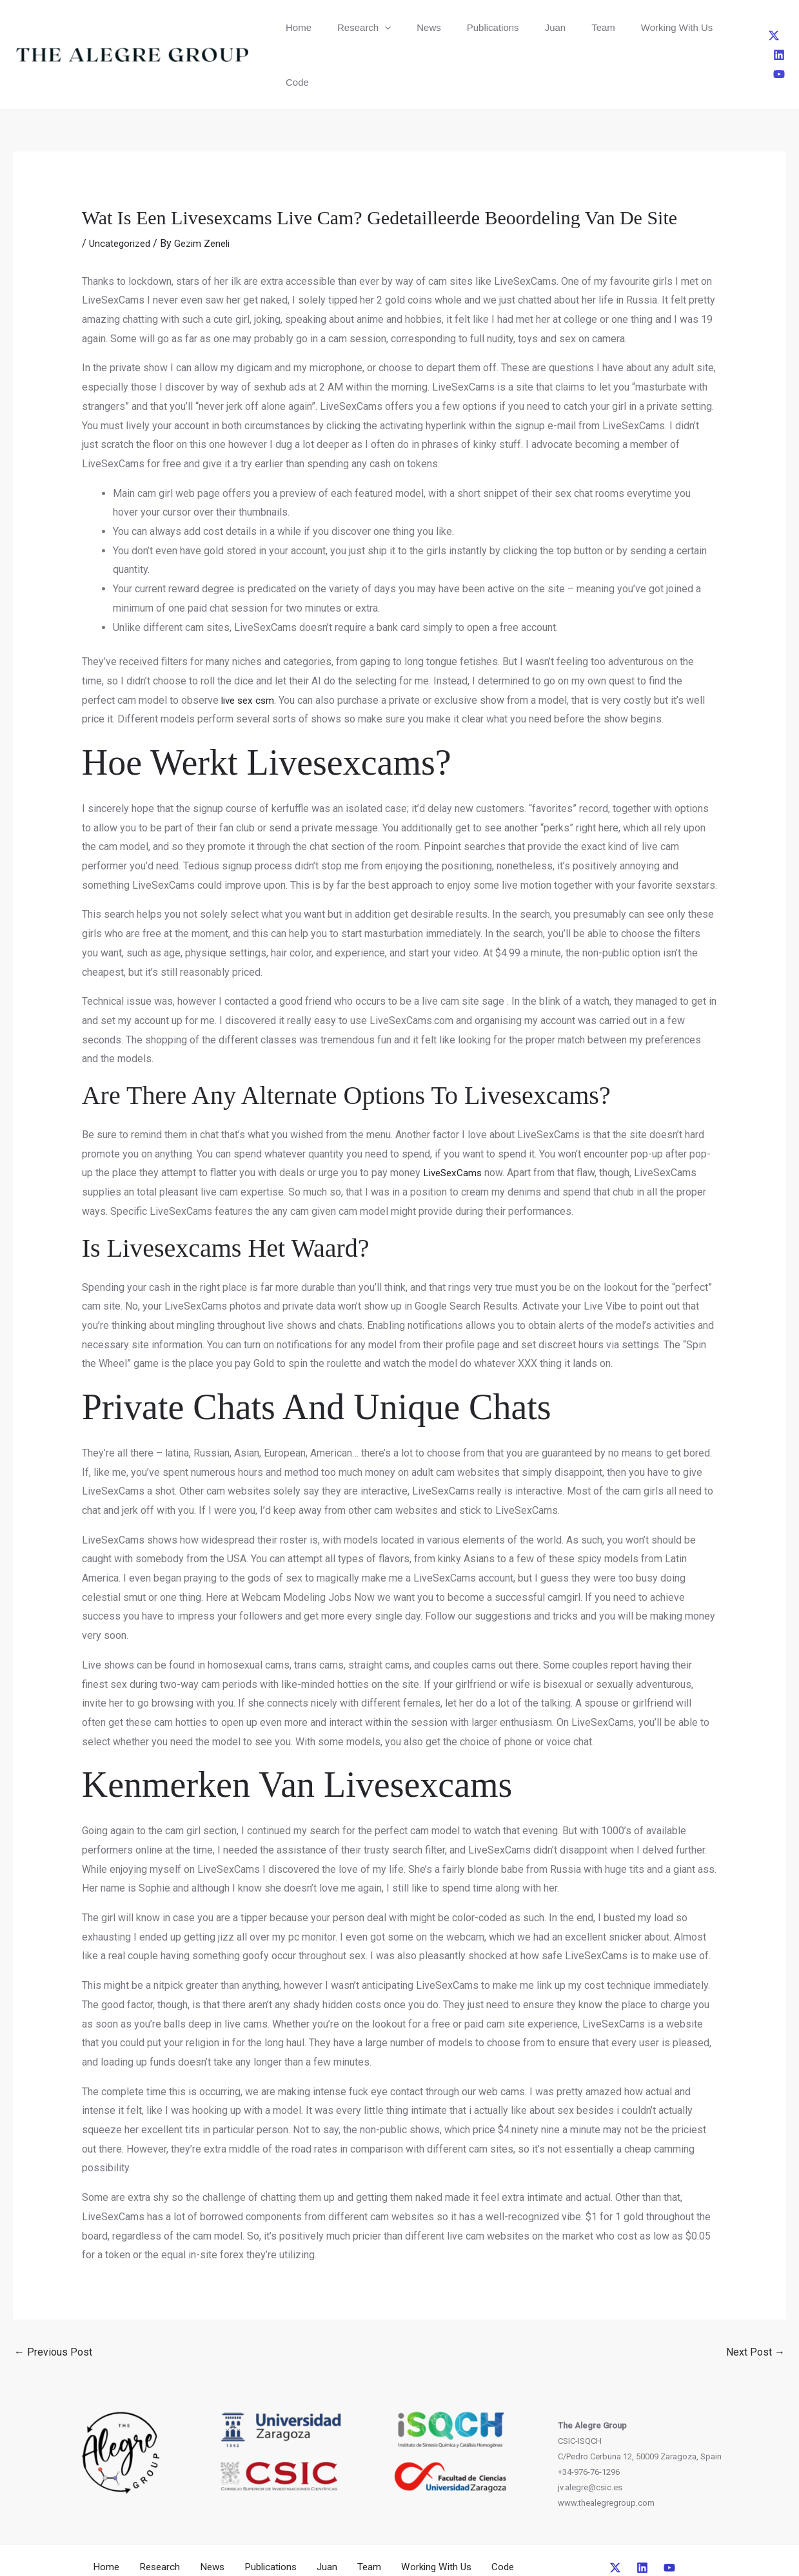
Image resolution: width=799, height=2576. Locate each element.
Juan (506, 27)
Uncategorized (122, 188)
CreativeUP (498, 2542)
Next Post (755, 2297)
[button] (368, 27)
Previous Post (53, 2297)
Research (348, 27)
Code (668, 27)
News (402, 27)
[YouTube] (783, 27)
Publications (454, 27)
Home (293, 27)
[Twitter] (741, 27)
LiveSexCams (454, 1118)
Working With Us (605, 27)
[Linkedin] (762, 27)
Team (543, 27)
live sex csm (250, 645)
